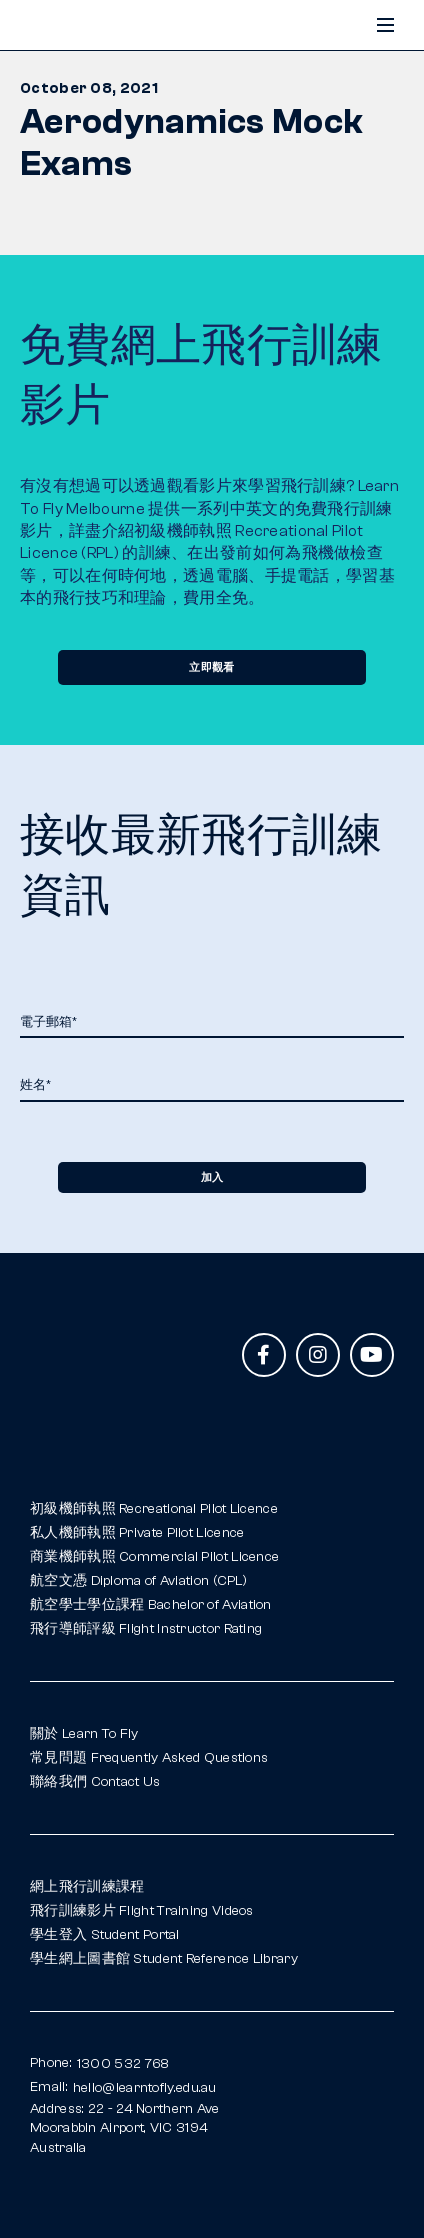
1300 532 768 (123, 2064)
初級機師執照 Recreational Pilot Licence (154, 1509)
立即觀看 (211, 667)
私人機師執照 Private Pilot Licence (137, 1533)
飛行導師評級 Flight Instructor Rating (146, 1629)
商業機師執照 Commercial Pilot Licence (154, 1557)
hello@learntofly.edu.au (145, 2088)
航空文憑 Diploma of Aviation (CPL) (138, 1581)
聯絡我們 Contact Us (95, 1782)
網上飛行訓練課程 (87, 1887)
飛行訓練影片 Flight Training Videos (142, 1911)
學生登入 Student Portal (105, 1935)
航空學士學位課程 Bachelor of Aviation (151, 1605)
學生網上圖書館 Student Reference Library (164, 1959)
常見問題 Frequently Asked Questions (149, 1758)
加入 (212, 1177)
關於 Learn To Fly (84, 1734)
